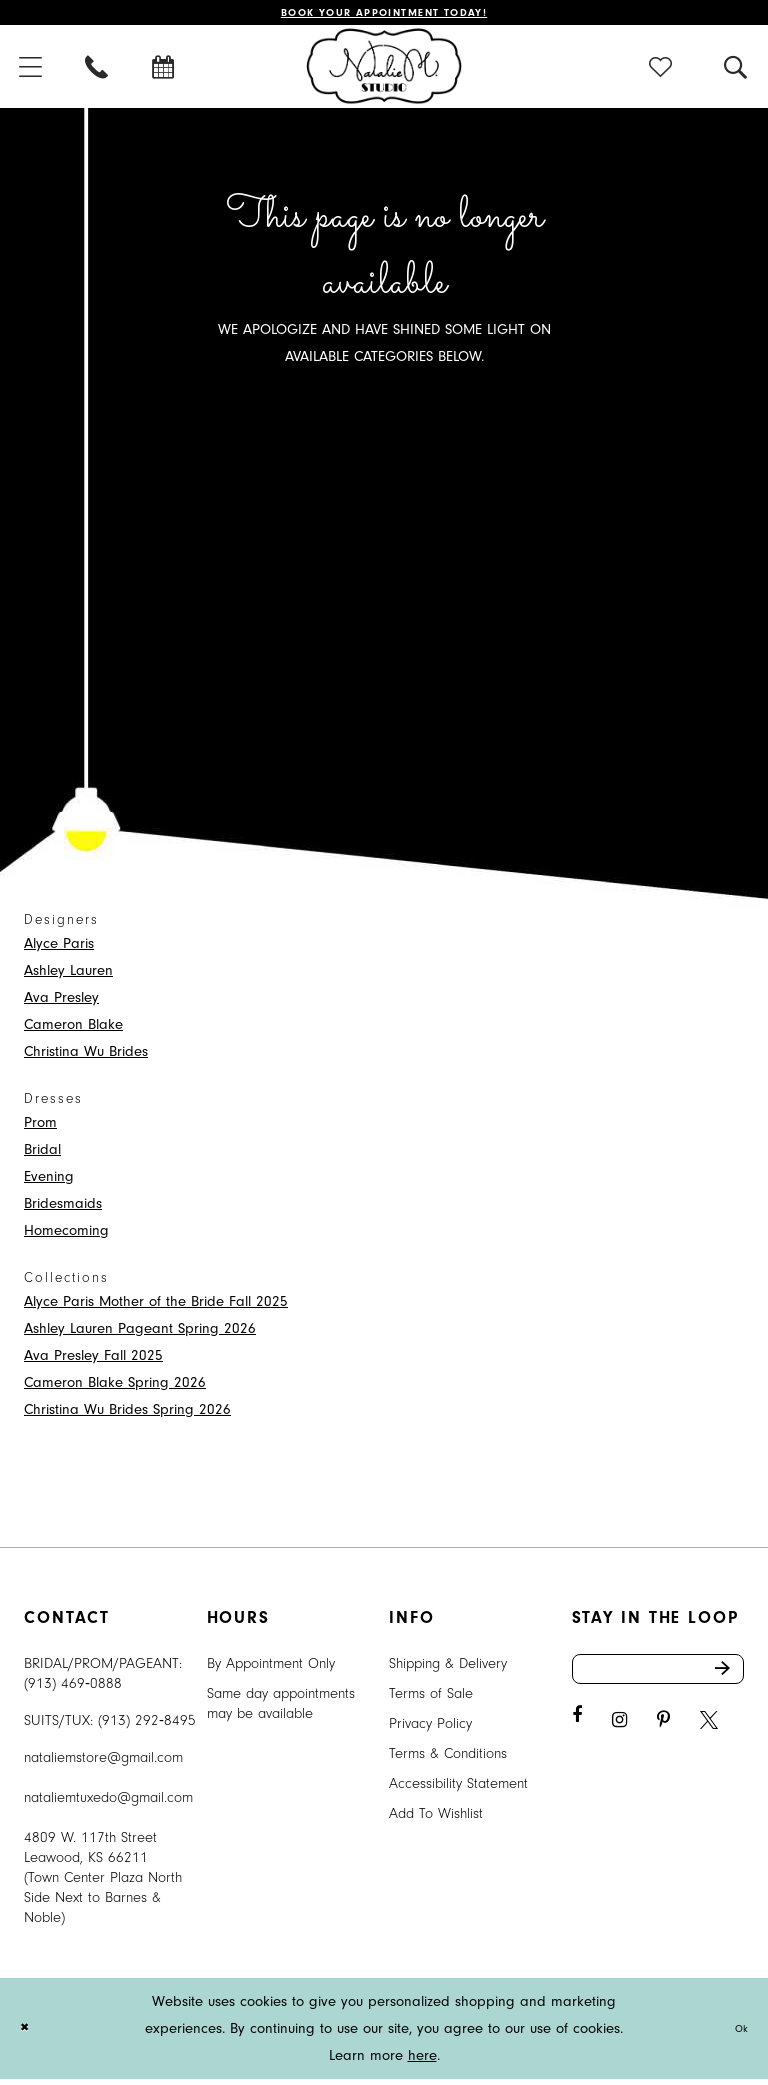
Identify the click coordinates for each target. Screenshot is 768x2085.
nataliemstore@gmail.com (103, 1763)
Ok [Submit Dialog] (736, 2034)
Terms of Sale (431, 1699)
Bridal (42, 1155)
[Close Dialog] (29, 2034)
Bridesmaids (63, 1209)
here (422, 2061)
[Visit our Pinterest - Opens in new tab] (663, 1738)
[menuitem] (98, 72)
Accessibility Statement (458, 1789)
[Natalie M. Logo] (384, 72)
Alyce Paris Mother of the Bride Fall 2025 (156, 1307)
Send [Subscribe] (726, 1681)
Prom (40, 1128)
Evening (49, 1182)
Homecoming (66, 1236)
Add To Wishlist (436, 1819)
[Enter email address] (658, 1681)
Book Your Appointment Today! (384, 15)
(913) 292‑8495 (147, 1726)
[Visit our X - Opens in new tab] (709, 1738)
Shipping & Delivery (448, 1669)
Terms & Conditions (448, 1759)
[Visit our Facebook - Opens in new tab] (577, 1733)
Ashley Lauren (68, 976)
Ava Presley (61, 1003)
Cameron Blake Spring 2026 (115, 1388)
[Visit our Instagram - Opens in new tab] (619, 1738)
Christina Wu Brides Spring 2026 (127, 1415)
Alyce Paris (59, 949)
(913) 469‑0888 (73, 1689)
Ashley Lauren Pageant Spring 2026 (140, 1334)
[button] (661, 72)
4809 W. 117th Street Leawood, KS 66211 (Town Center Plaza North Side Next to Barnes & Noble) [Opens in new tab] (103, 1883)
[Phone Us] (98, 72)
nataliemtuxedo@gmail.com (108, 1803)
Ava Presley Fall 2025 (93, 1361)
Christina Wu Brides (86, 1057)
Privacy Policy (430, 1729)
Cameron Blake (73, 1030)
